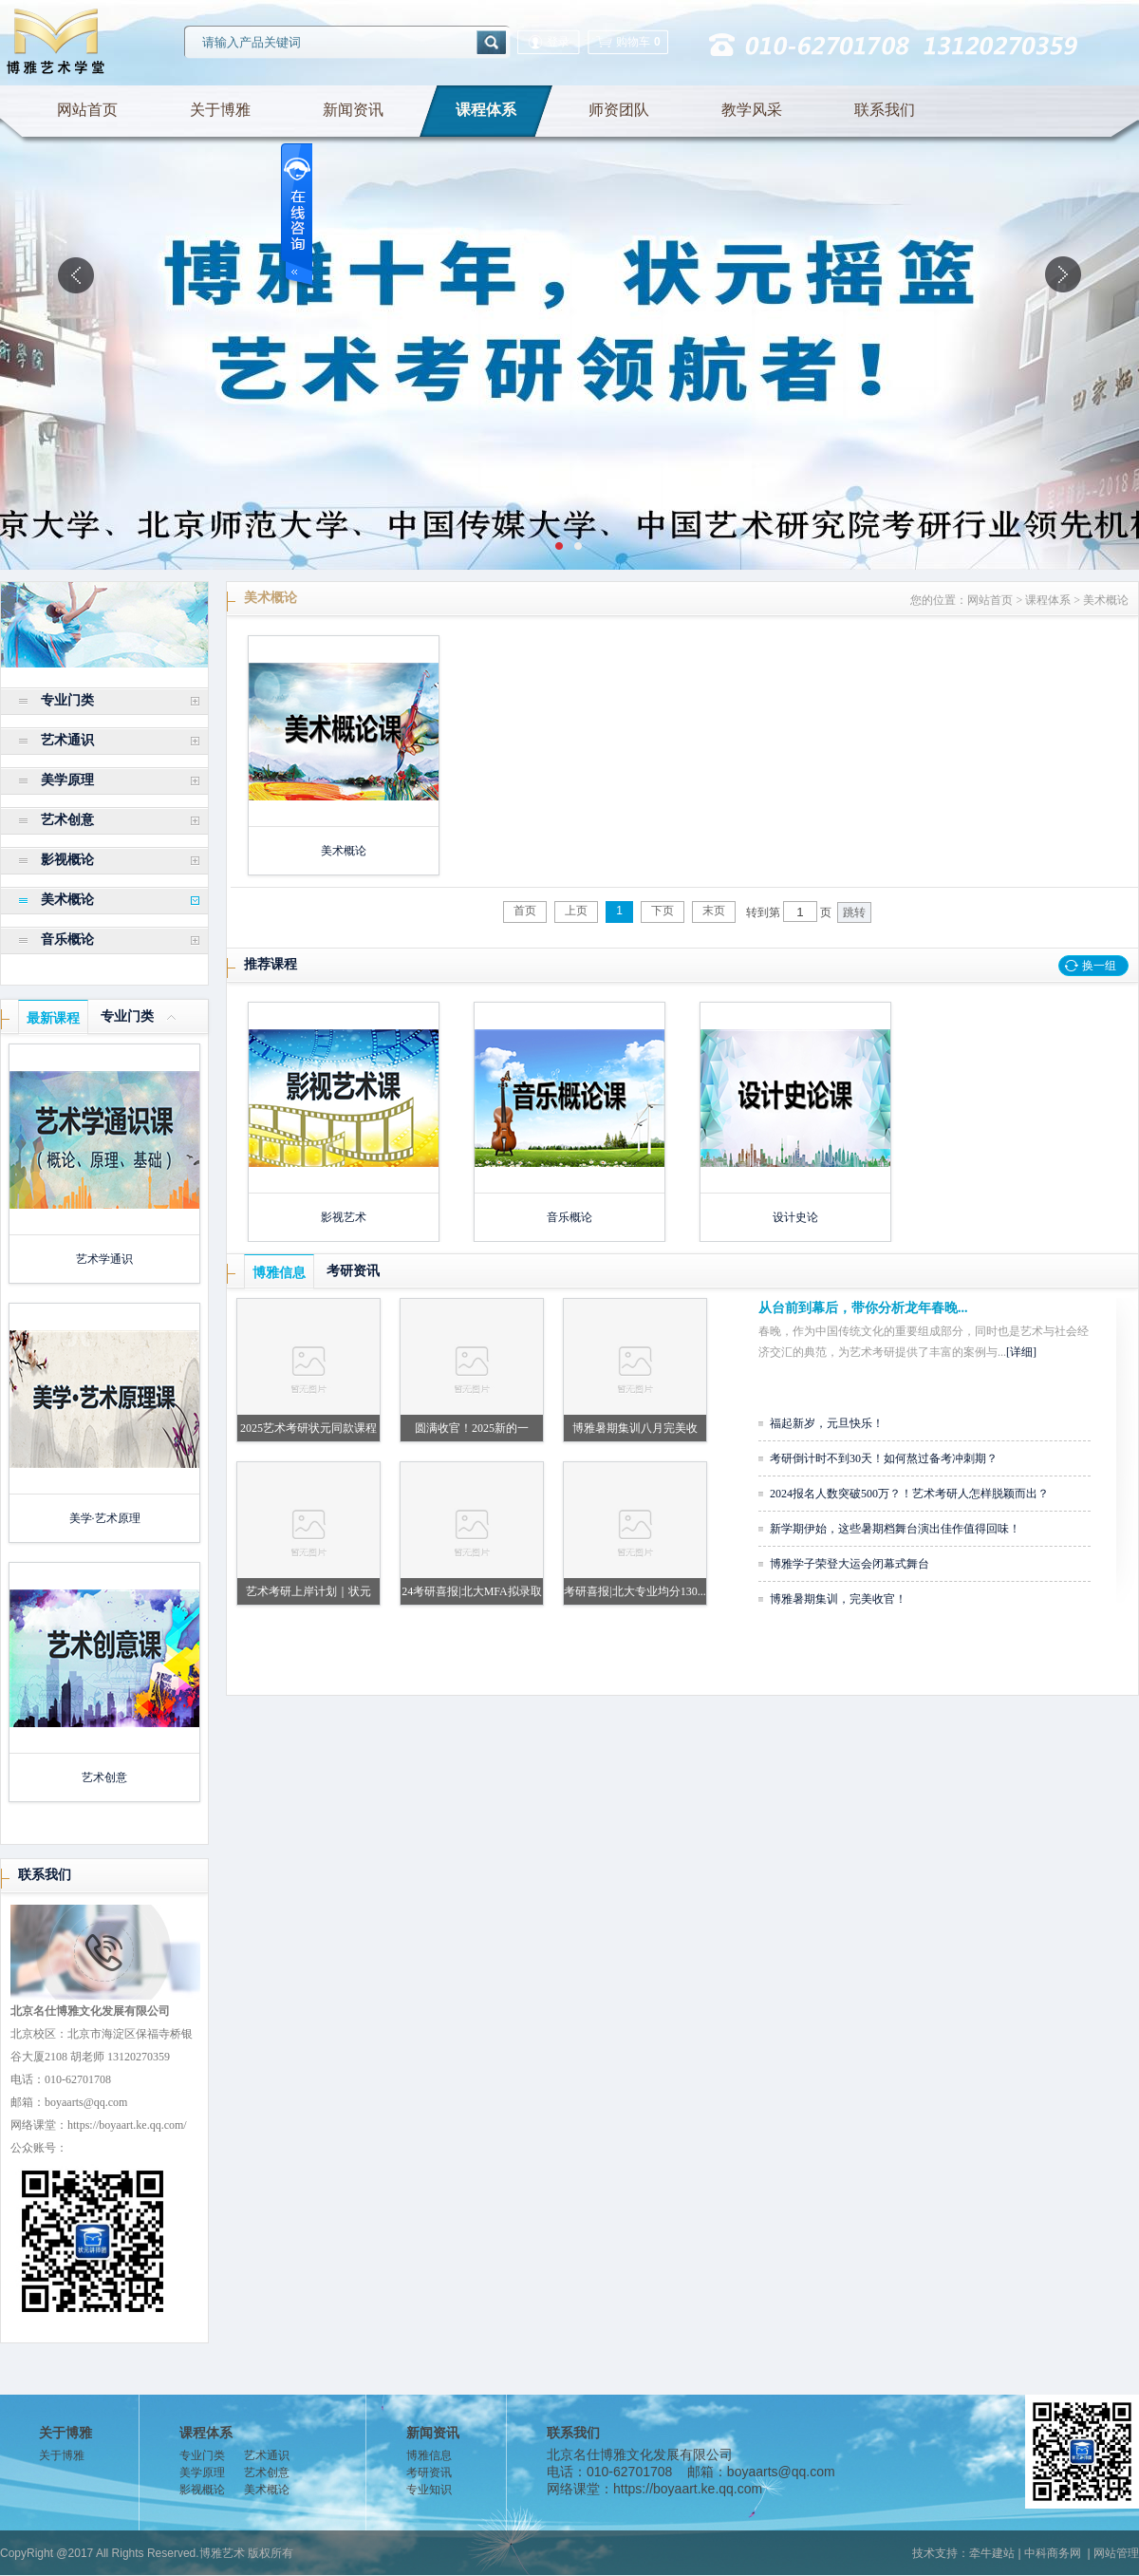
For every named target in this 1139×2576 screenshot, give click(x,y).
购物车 (628, 42)
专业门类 (67, 700)
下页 (662, 910)
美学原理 (67, 780)
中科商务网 (1052, 2553)
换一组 (1099, 965)
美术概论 (67, 900)
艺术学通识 (104, 1259)
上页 (576, 910)
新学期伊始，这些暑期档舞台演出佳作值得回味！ (895, 1528)
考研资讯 (353, 1271)
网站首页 (87, 110)
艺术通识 (67, 740)
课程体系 (486, 110)
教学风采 (751, 110)
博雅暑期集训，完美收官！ (838, 1599)
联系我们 (884, 110)
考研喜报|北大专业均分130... (634, 1591)
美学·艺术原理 (104, 1518)
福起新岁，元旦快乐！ (827, 1423)
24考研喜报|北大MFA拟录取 (471, 1591)
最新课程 (53, 1018)
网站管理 (1116, 2553)
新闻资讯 (353, 110)
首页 (524, 910)
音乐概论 (67, 939)
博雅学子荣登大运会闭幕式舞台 (849, 1563)
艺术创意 (67, 820)
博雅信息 (279, 1273)
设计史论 (795, 1217)
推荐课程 (270, 964)
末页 (713, 910)
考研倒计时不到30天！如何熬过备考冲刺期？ (884, 1458)
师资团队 (618, 110)
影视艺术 (343, 1217)
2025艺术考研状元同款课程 (308, 1428)
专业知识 (429, 2489)
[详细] (1021, 1352)
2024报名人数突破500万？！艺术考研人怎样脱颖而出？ (909, 1493)
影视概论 (67, 860)
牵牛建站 (992, 2553)
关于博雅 (220, 110)
